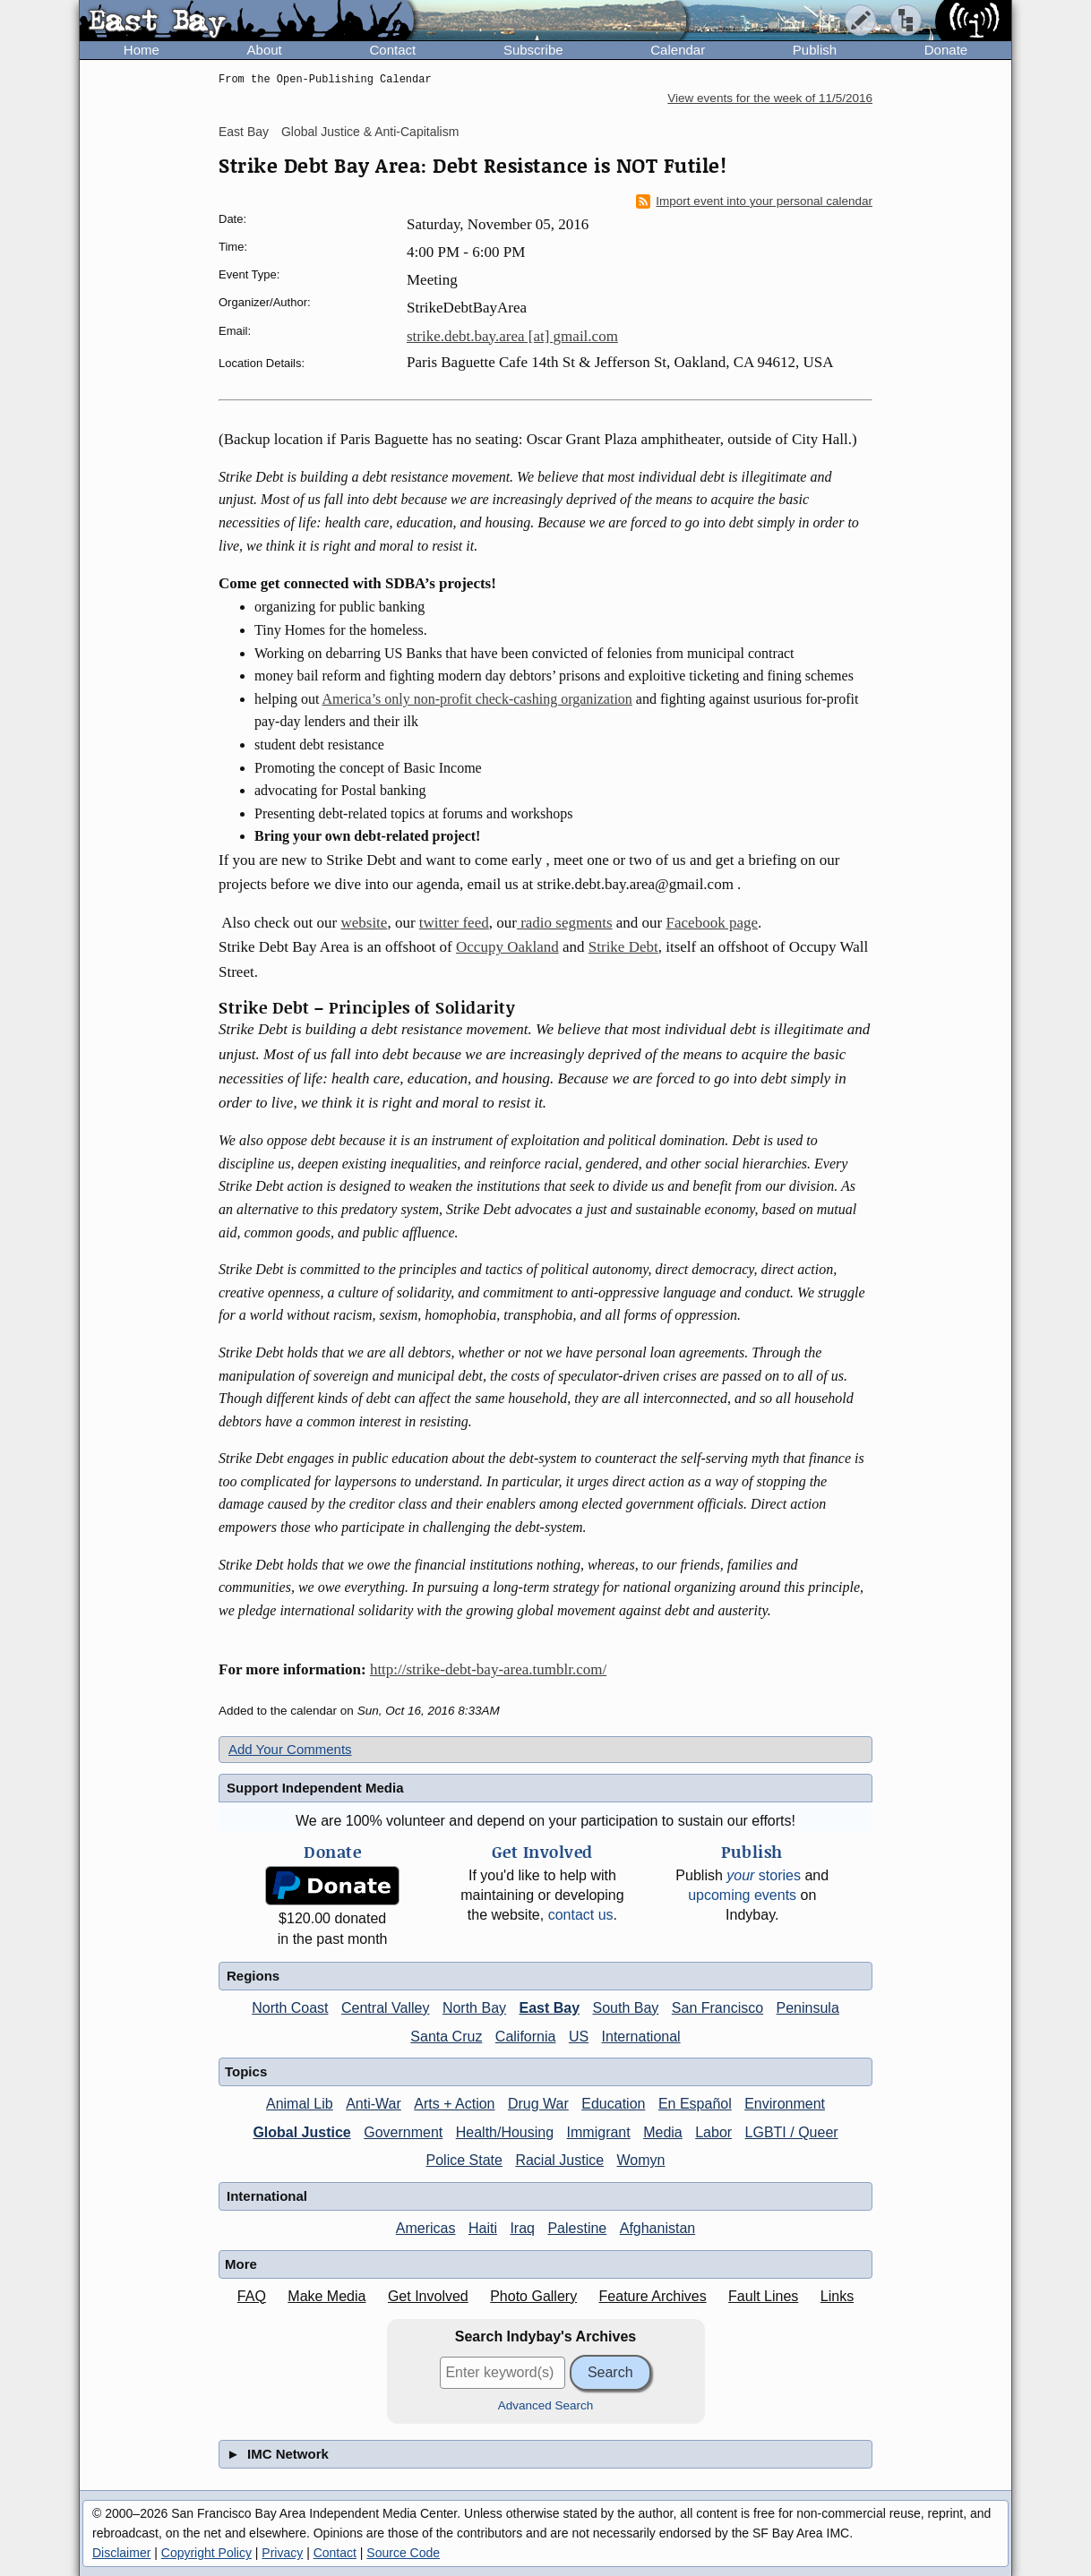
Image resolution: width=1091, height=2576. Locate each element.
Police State (464, 2160)
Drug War (538, 2103)
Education (613, 2103)
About (264, 49)
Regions (253, 1975)
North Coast (290, 2007)
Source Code (403, 2553)
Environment (784, 2103)
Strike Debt (623, 946)
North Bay (474, 2007)
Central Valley (385, 2007)
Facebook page (712, 922)
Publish (815, 49)
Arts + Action (454, 2103)
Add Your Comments (290, 1749)
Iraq (522, 2228)
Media (663, 2132)
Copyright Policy (206, 2553)
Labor (713, 2132)
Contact (392, 49)
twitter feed (454, 922)
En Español (695, 2103)
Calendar (677, 49)
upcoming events (742, 1895)
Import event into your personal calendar (754, 201)
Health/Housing (505, 2132)
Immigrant (599, 2132)
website (363, 922)
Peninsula (808, 2007)
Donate (945, 49)
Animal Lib (299, 2103)
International (641, 2036)
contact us (581, 1914)
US (578, 2036)
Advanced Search (546, 2405)
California (525, 2036)
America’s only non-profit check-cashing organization (477, 698)
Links (837, 2296)
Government (403, 2132)
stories (763, 1875)
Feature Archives (653, 2296)
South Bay (626, 2007)
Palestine (576, 2228)
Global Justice (301, 2132)
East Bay (244, 131)
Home (141, 49)
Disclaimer (121, 2553)
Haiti (482, 2228)
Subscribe (533, 49)
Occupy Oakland (507, 946)
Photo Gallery (533, 2296)
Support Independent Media (315, 1787)
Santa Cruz (446, 2036)
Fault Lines (763, 2296)
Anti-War (373, 2103)
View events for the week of (769, 98)
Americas (426, 2228)
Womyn (641, 2160)
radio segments (565, 922)
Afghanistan (658, 2228)
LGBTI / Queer (791, 2132)
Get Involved (428, 2296)
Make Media (326, 2296)
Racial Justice (559, 2160)
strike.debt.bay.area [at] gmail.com (512, 336)
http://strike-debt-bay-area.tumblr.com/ (488, 1669)
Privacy (282, 2553)
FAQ (251, 2296)
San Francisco (717, 2007)
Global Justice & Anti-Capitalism (370, 131)
